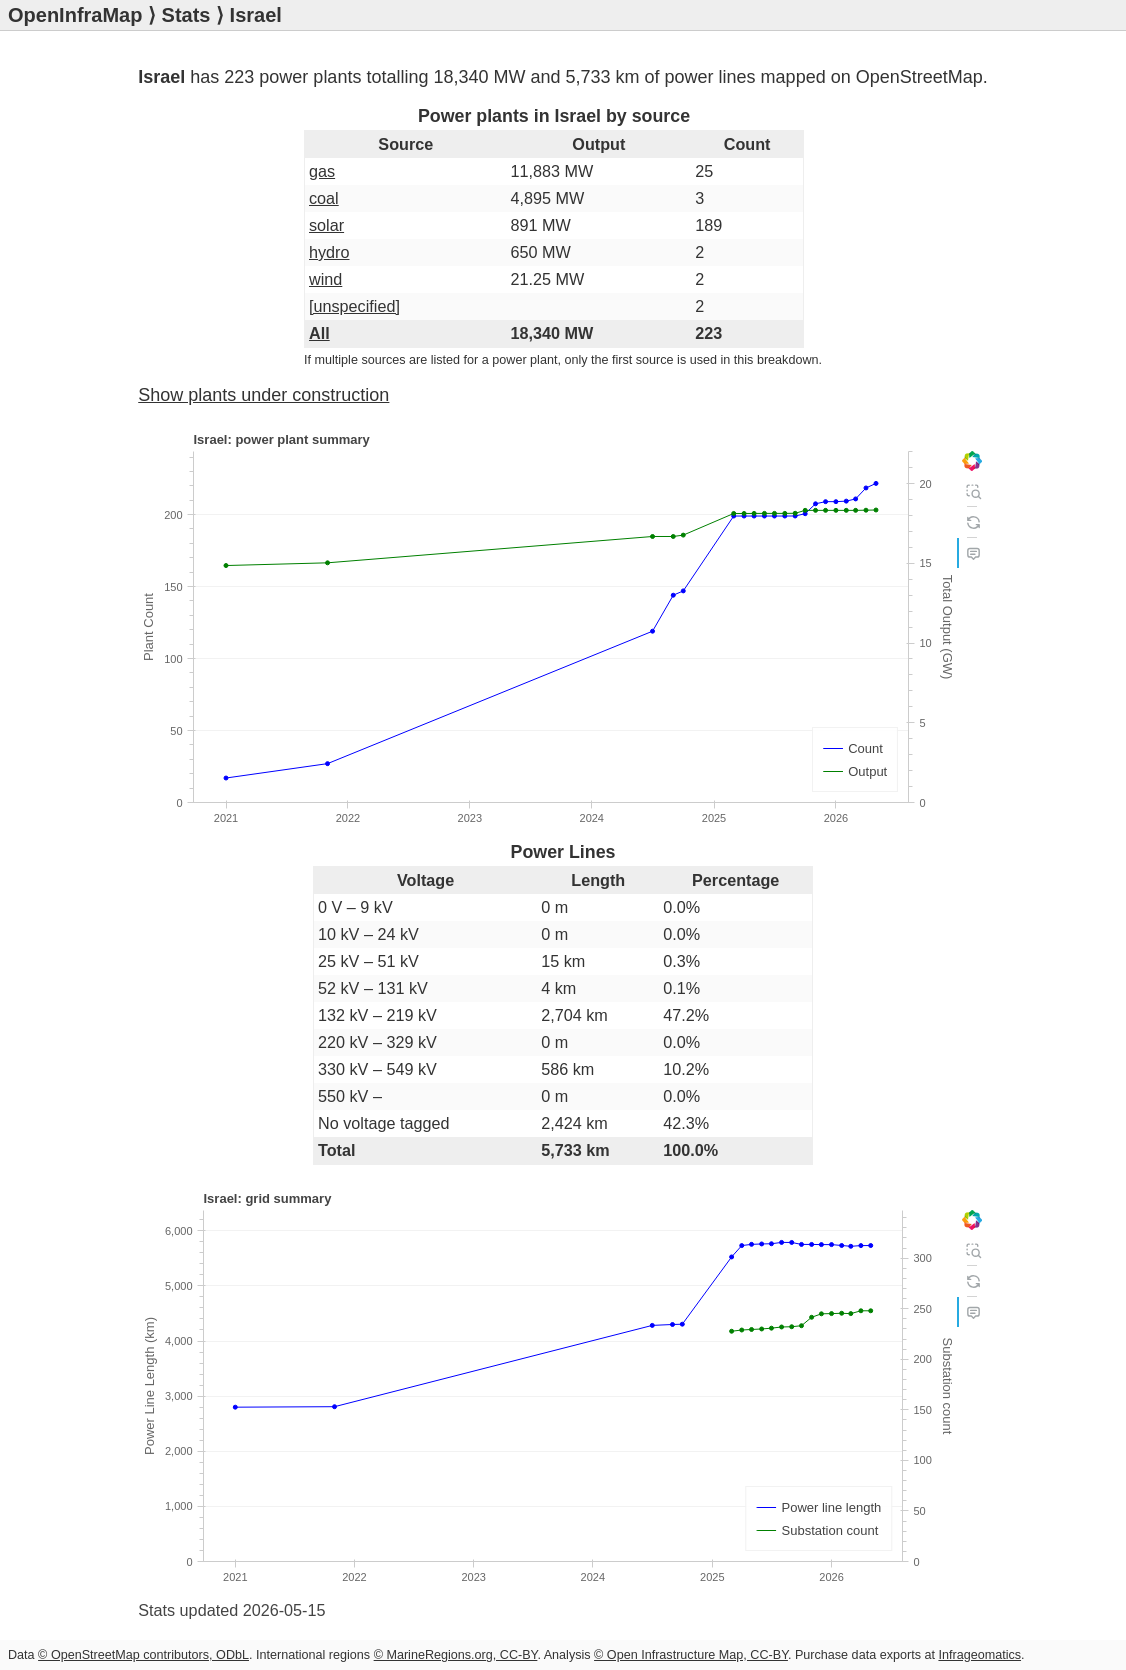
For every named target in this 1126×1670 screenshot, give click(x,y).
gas (322, 171)
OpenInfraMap (75, 15)
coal (324, 198)
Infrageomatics (979, 1655)
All (319, 333)
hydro (329, 252)
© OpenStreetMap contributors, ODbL (143, 1655)
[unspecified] (354, 306)
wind (325, 279)
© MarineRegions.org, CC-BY (456, 1655)
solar (326, 225)
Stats (186, 15)
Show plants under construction (263, 395)
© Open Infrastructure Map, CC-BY (691, 1655)
